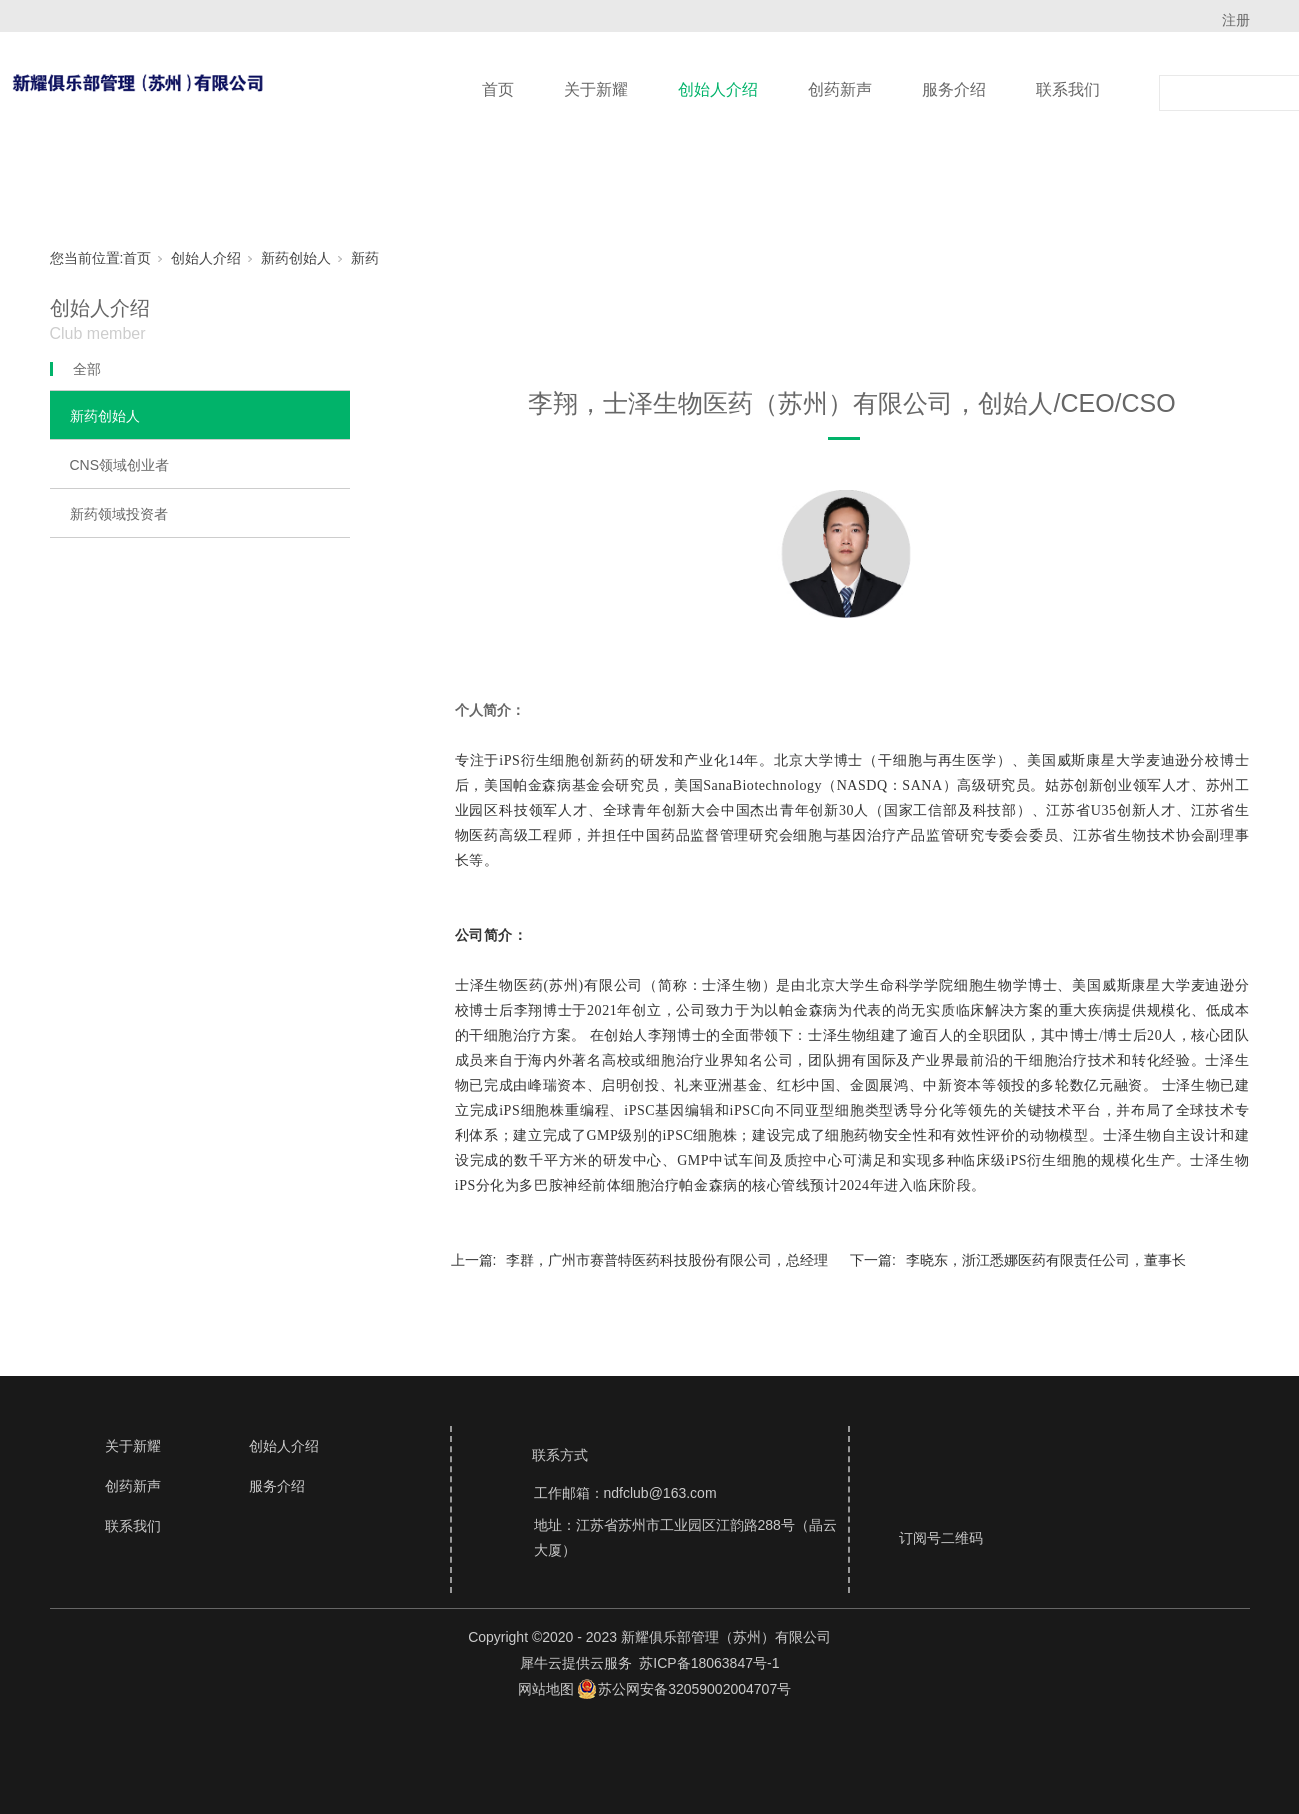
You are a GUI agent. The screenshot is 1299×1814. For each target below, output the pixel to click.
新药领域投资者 (119, 514)
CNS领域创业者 (120, 465)
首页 (498, 89)
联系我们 (1068, 89)
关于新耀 (596, 89)
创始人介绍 (718, 89)
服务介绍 (954, 89)
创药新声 (840, 89)
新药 (365, 258)
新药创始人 (296, 258)
